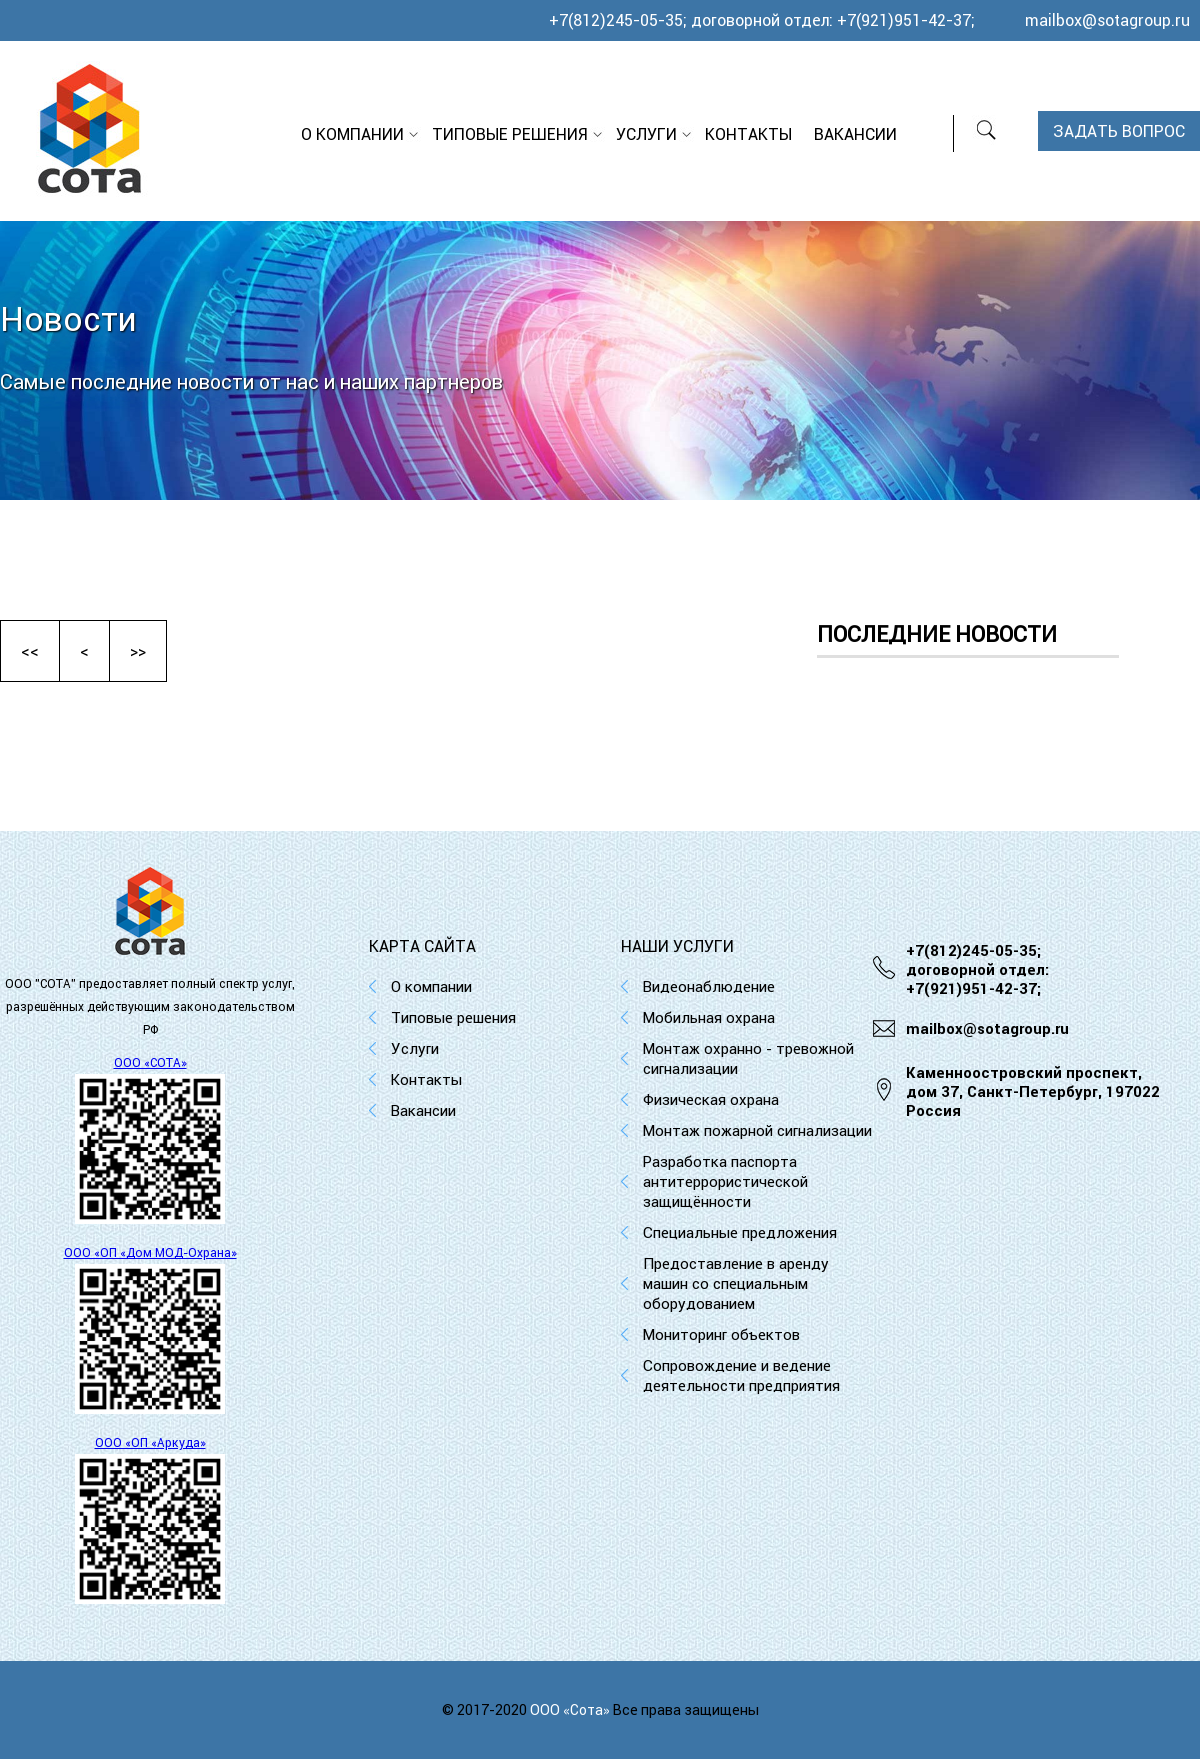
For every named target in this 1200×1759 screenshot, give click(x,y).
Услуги (646, 134)
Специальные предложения (740, 1232)
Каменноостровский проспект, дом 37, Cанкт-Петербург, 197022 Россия (1033, 1091)
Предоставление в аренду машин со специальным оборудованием (736, 1283)
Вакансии (855, 134)
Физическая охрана (711, 1099)
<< (30, 651)
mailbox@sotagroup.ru (1107, 20)
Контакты (748, 134)
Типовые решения (510, 134)
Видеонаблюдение (709, 986)
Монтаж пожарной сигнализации (757, 1130)
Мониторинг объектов (721, 1334)
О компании (352, 134)
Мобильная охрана (709, 1017)
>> (138, 651)
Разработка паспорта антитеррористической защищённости (725, 1181)
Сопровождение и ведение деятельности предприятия (741, 1375)
